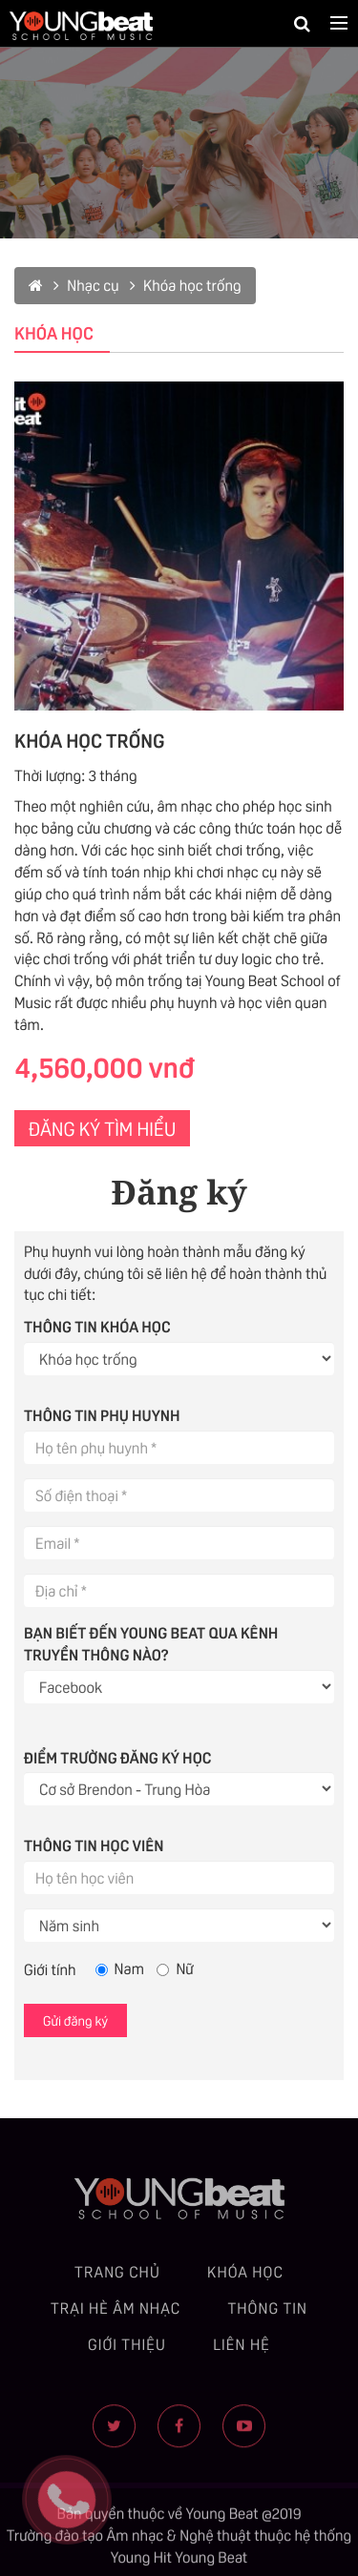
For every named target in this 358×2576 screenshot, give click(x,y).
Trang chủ (117, 2279)
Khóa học (245, 2279)
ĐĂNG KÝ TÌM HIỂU (102, 1127)
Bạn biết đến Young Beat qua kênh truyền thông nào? (151, 1642)
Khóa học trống (186, 285)
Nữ (175, 1968)
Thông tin (267, 2315)
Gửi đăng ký (75, 2020)
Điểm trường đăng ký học (117, 1756)
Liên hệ (241, 2350)
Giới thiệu (127, 2350)
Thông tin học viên (93, 1844)
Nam (119, 1968)
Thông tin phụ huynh (102, 1414)
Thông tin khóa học (97, 1325)
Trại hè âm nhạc (115, 2315)
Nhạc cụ (85, 285)
